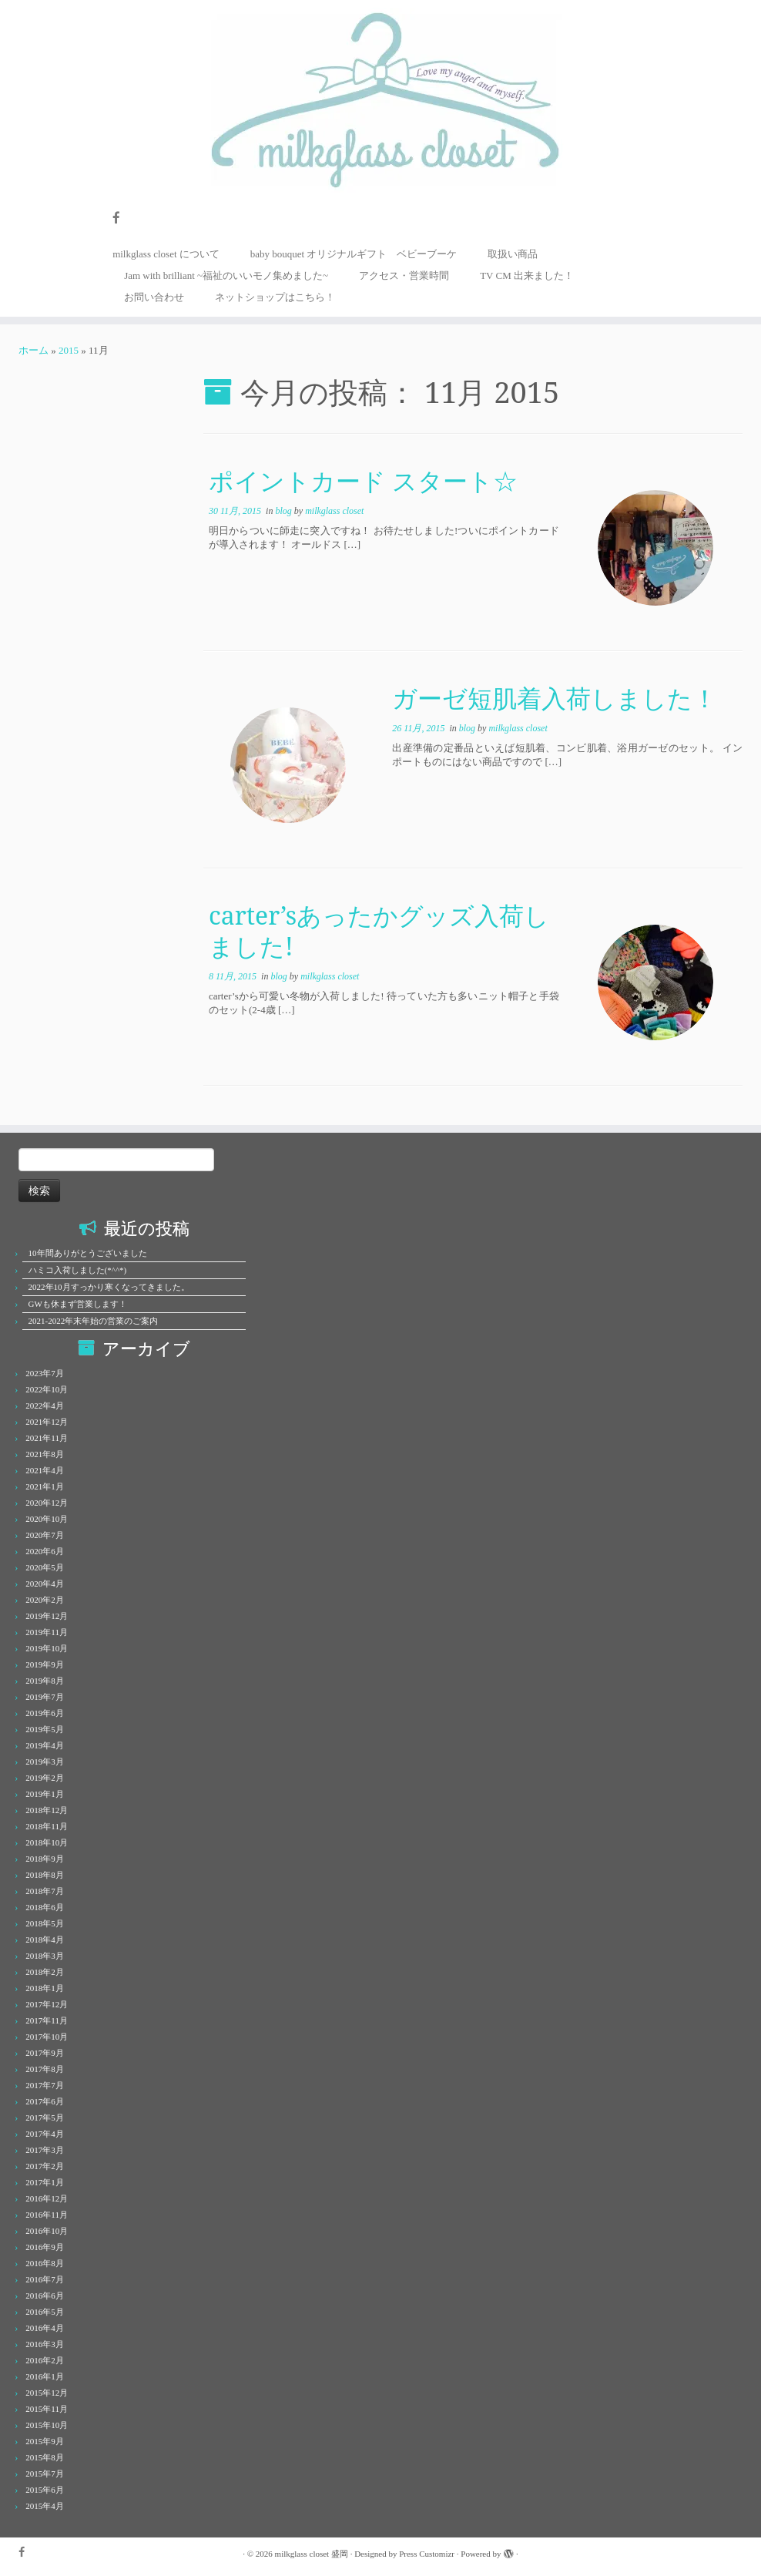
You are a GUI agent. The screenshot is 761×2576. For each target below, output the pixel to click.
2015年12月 (46, 2392)
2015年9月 (44, 2441)
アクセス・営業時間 (404, 275)
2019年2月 (44, 1777)
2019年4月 (44, 1745)
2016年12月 (46, 2198)
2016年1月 (44, 2376)
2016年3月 (44, 2344)
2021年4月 (44, 1470)
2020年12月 (46, 1502)
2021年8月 (44, 1454)
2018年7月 (44, 1891)
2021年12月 (46, 1421)
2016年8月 (44, 2263)
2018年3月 (44, 1955)
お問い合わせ (154, 297)
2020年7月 (44, 1535)
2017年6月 (44, 2101)
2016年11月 (46, 2214)
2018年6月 (44, 1907)
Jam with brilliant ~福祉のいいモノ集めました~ (226, 275)
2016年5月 (44, 2311)
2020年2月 (44, 1599)
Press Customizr (426, 2553)
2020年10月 (46, 1518)
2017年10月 (46, 2036)
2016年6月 (44, 2295)
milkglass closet (334, 510)
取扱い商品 (513, 254)
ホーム (33, 350)
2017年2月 (44, 2166)
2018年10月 (46, 1842)
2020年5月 (44, 1567)
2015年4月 (44, 2506)
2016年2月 (44, 2360)
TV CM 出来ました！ (527, 275)
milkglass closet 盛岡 (311, 2553)
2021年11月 (46, 1437)
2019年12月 (46, 1615)
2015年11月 (46, 2408)
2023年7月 (44, 1373)
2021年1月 (44, 1486)
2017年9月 (44, 2052)
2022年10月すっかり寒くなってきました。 (108, 1286)
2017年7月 (44, 2085)
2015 (69, 350)
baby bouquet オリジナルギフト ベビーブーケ (354, 254)
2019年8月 (44, 1680)
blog (284, 510)
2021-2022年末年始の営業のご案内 (93, 1320)
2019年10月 (46, 1648)
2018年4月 (44, 1939)
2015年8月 (44, 2457)
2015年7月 (44, 2473)
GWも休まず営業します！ (77, 1303)
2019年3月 (44, 1761)
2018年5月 (44, 1923)
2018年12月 (46, 1810)
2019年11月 (46, 1632)
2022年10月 (46, 1389)
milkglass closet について (166, 254)
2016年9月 (44, 2247)
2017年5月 (44, 2117)
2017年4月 (44, 2133)
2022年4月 (44, 1405)
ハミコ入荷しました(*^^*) (77, 1270)
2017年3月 (44, 2150)
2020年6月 (44, 1551)
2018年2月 (44, 1972)
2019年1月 (44, 1793)
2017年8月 (44, 2069)
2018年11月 (46, 1826)
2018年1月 (44, 1988)
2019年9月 (44, 1664)
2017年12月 (46, 2004)
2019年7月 (44, 1696)
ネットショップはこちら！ (275, 297)
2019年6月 (44, 1713)
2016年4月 (44, 2328)
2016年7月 (44, 2279)
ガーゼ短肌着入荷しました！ (554, 697)
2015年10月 (46, 2425)
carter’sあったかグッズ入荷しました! (379, 930)
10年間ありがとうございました (87, 1253)
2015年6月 (44, 2489)
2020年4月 (44, 1583)
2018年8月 (44, 1874)
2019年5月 (44, 1729)
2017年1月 (44, 2182)
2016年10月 (46, 2230)
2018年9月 (44, 1858)
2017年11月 (46, 2020)
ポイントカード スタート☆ (363, 480)
